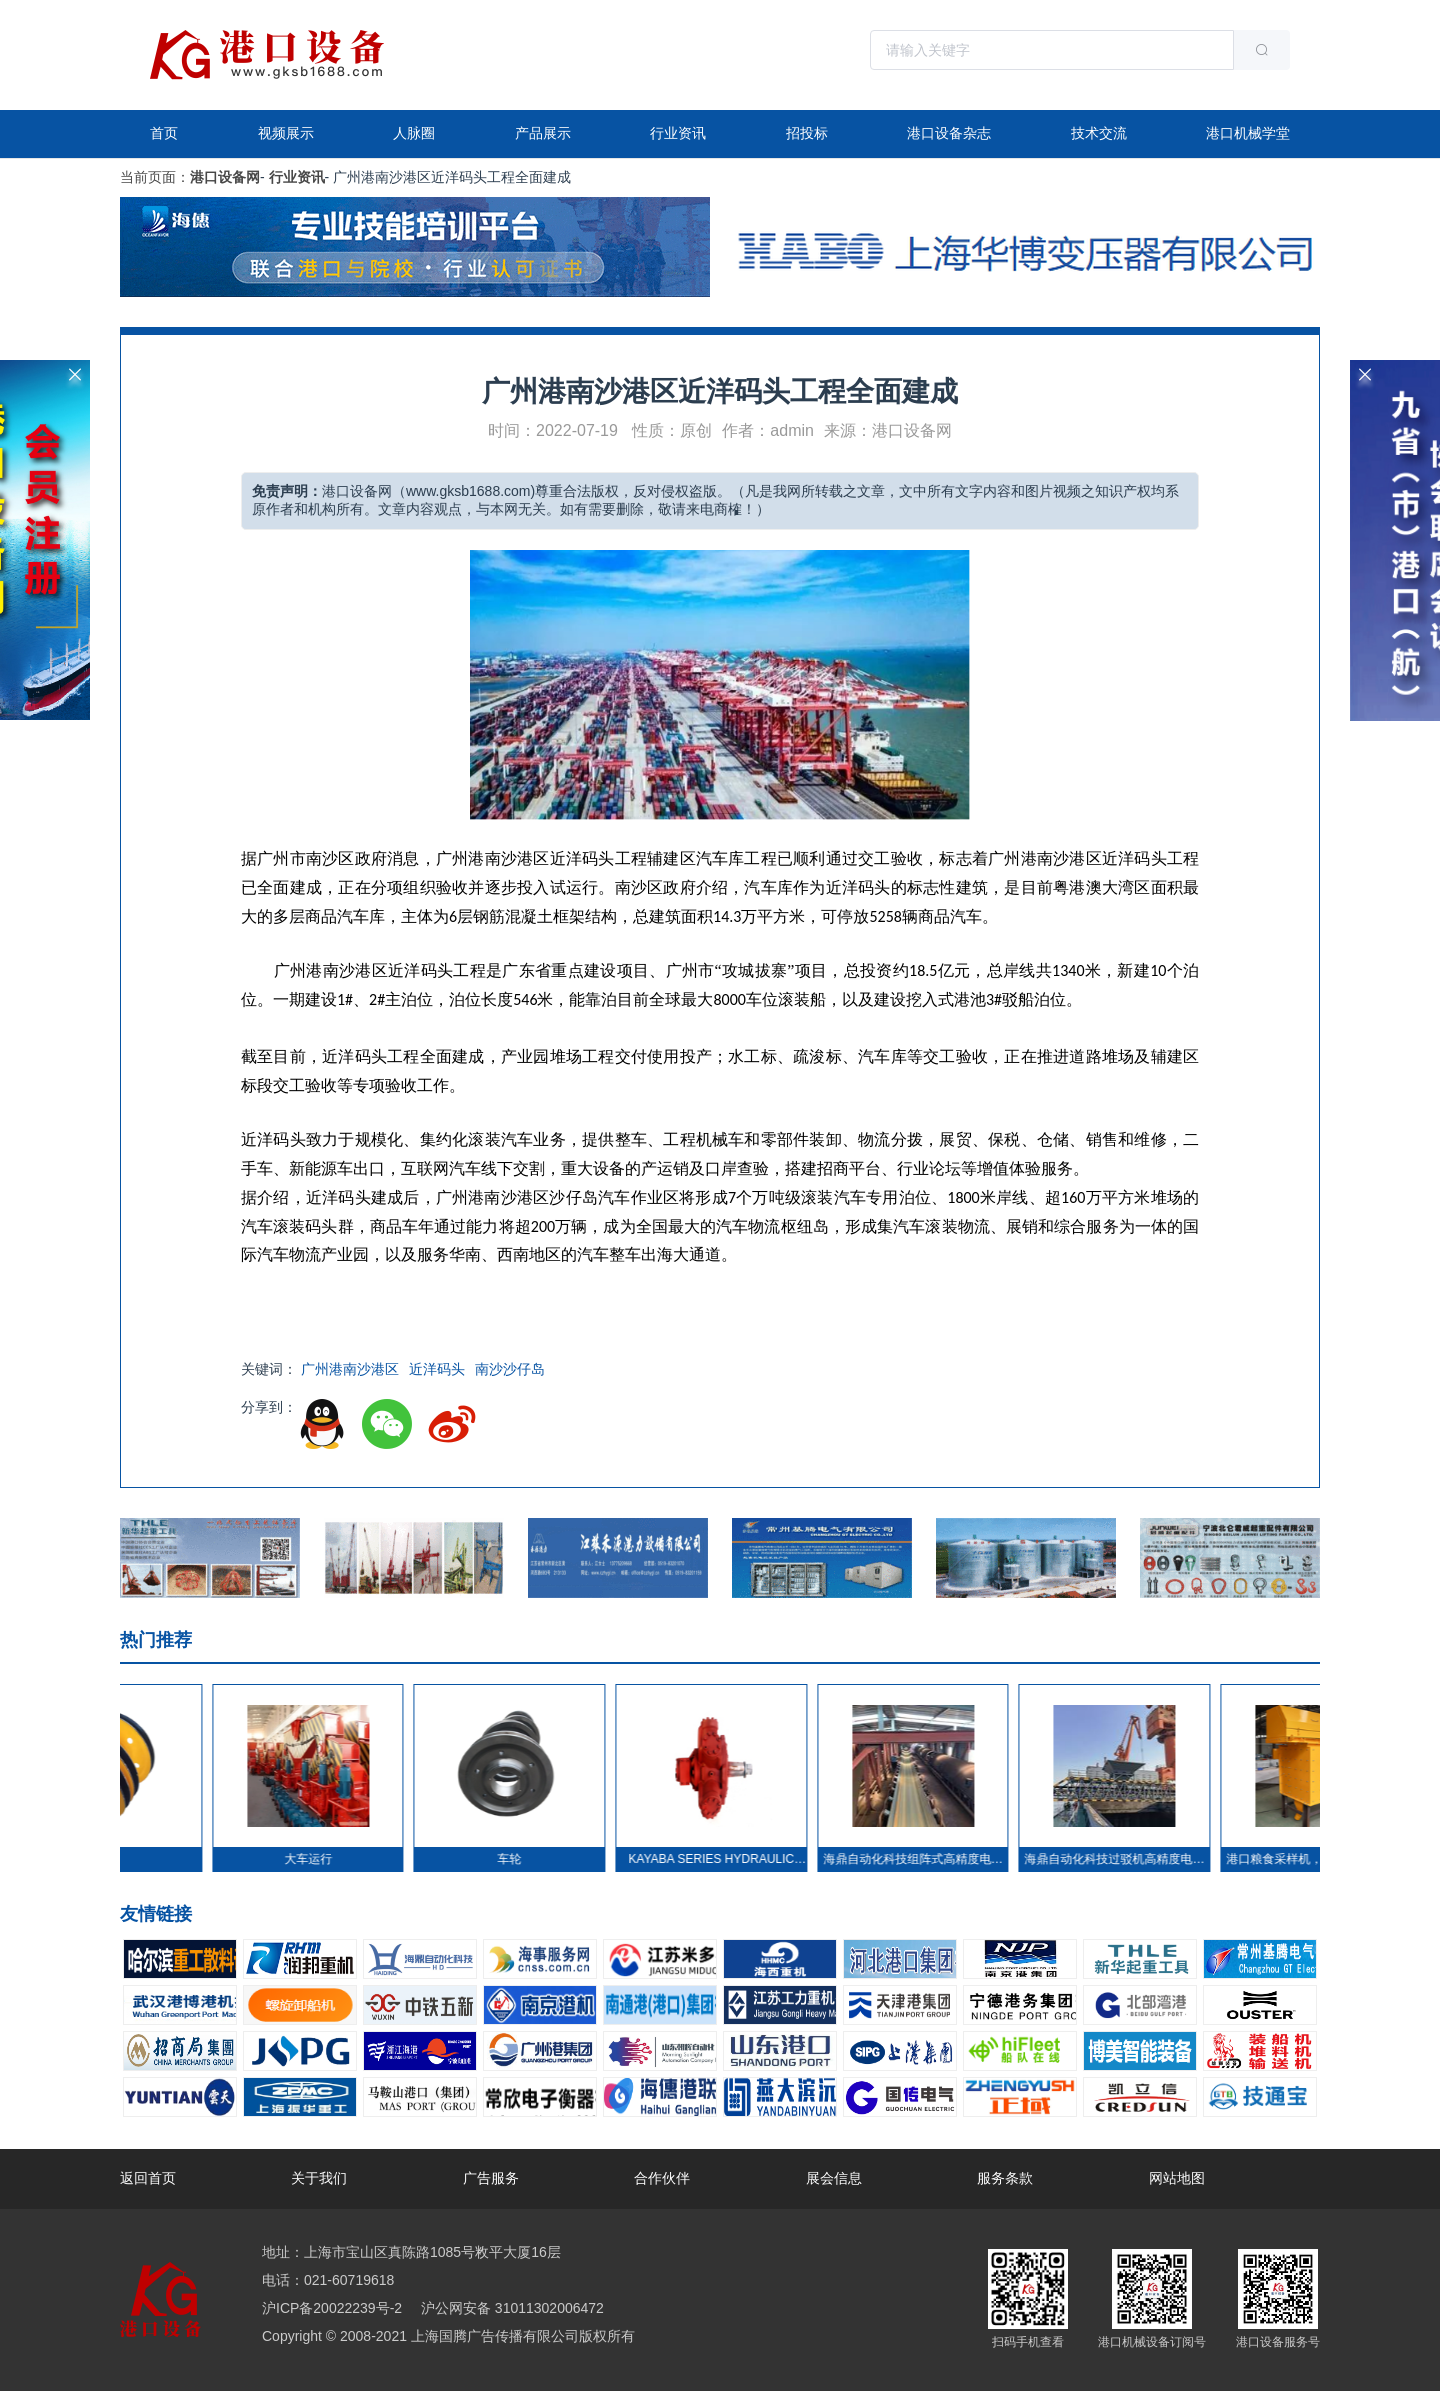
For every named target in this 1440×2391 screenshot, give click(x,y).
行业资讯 (678, 133)
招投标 (807, 133)
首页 (164, 133)
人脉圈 (414, 133)
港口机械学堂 (1248, 133)
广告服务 (491, 2178)
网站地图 (1177, 2178)
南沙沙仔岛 (510, 1369)
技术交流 (1099, 133)
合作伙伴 (662, 2178)
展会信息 (834, 2178)
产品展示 (543, 133)
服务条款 (1005, 2178)
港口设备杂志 (949, 133)
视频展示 (286, 133)
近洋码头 (437, 1369)
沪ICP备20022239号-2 (332, 2308)
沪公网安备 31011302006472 (510, 2308)
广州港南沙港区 (350, 1369)
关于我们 (319, 2178)
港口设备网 (225, 177)
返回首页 (148, 2178)
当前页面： (155, 177)
